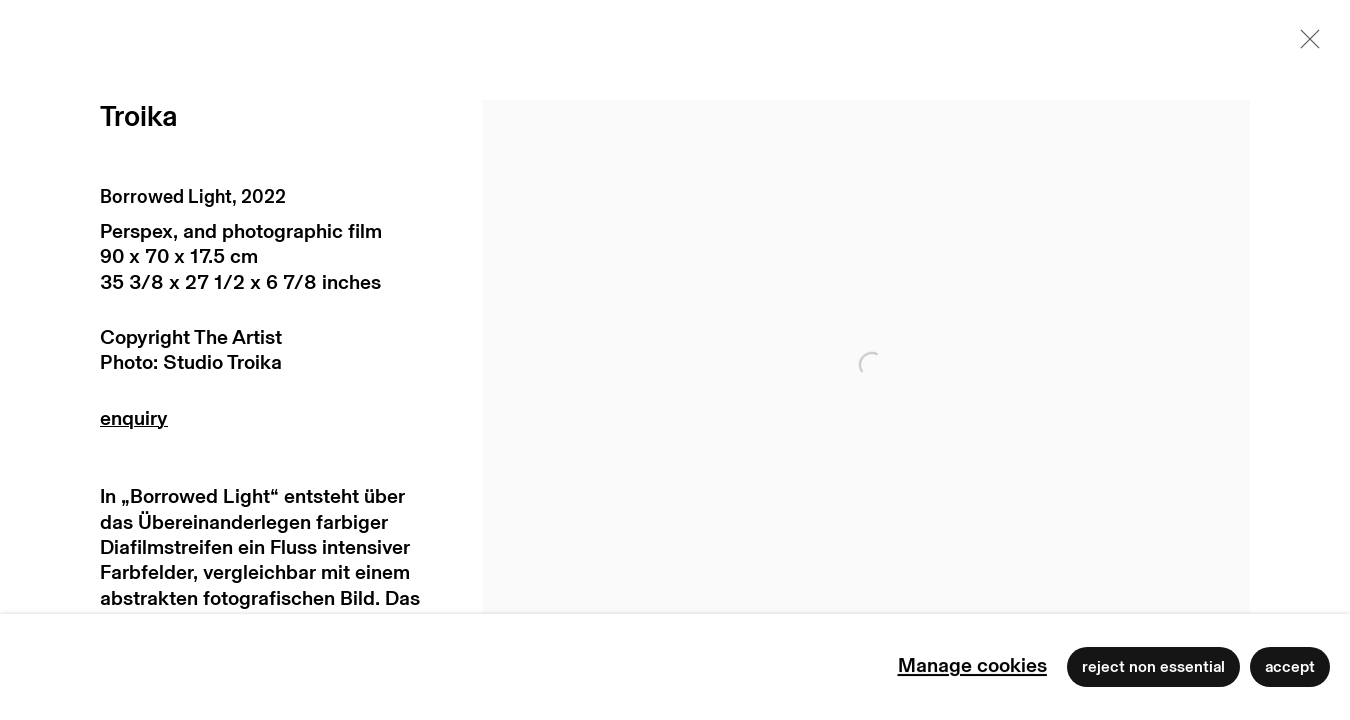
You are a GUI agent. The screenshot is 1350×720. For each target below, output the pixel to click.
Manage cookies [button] (972, 666)
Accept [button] (1290, 667)
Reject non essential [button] (1153, 667)
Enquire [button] (266, 423)
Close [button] (1305, 45)
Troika (138, 117)
